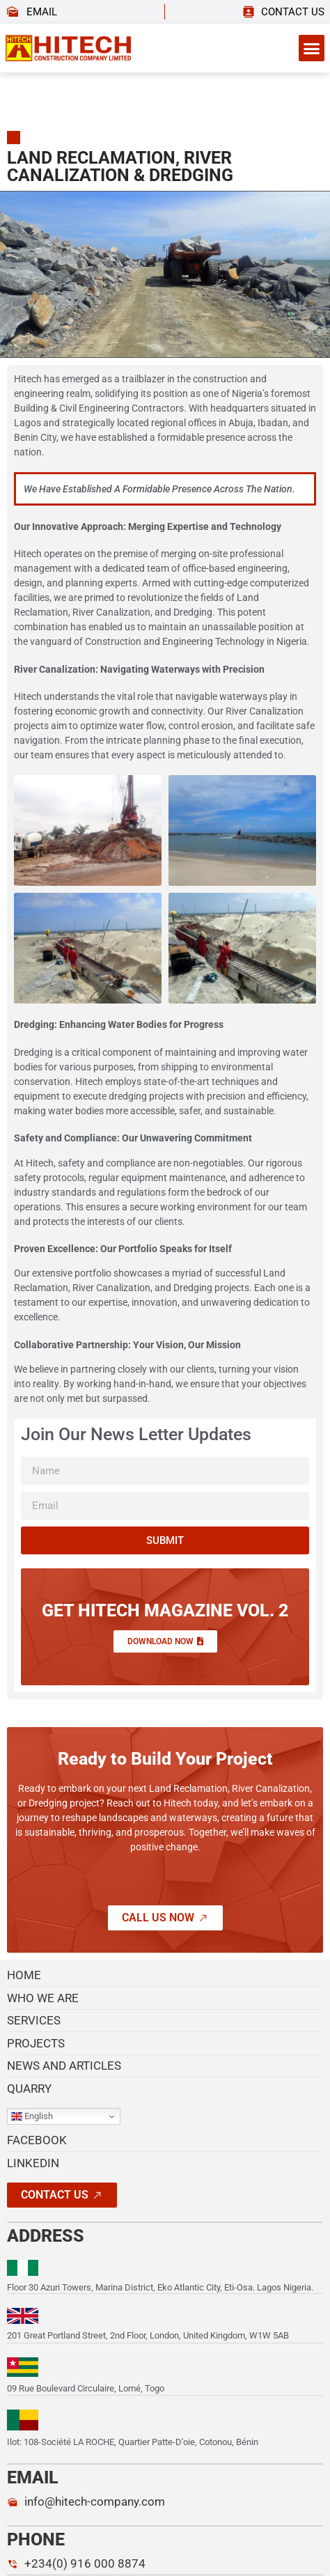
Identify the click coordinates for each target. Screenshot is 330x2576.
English (32, 2116)
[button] (312, 48)
